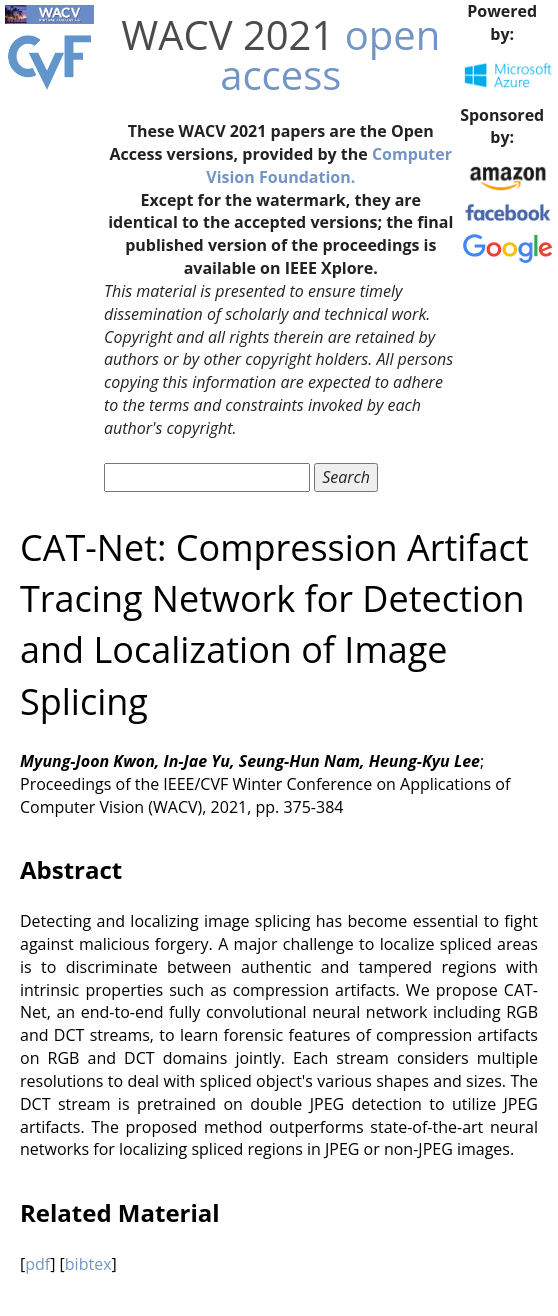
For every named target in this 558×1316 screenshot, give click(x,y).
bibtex (88, 1264)
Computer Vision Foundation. (329, 165)
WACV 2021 (227, 34)
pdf (37, 1264)
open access (330, 54)
